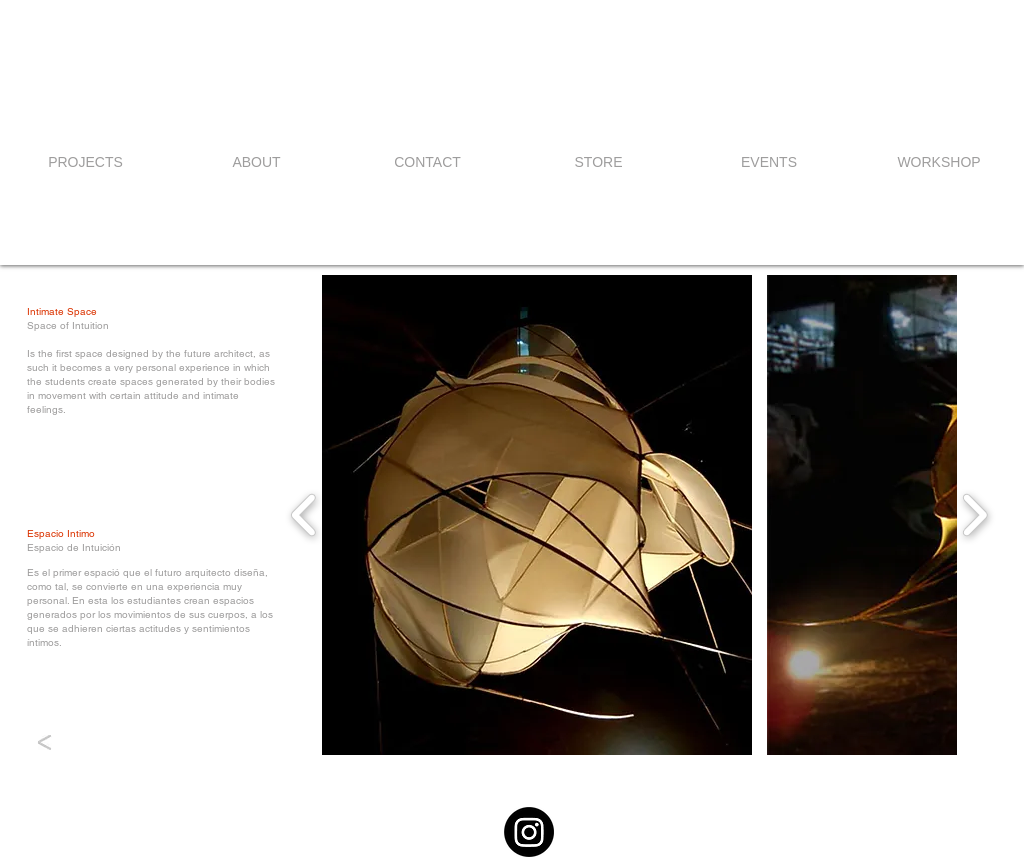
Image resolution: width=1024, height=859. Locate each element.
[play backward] (304, 515)
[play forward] (974, 515)
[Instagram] (529, 832)
